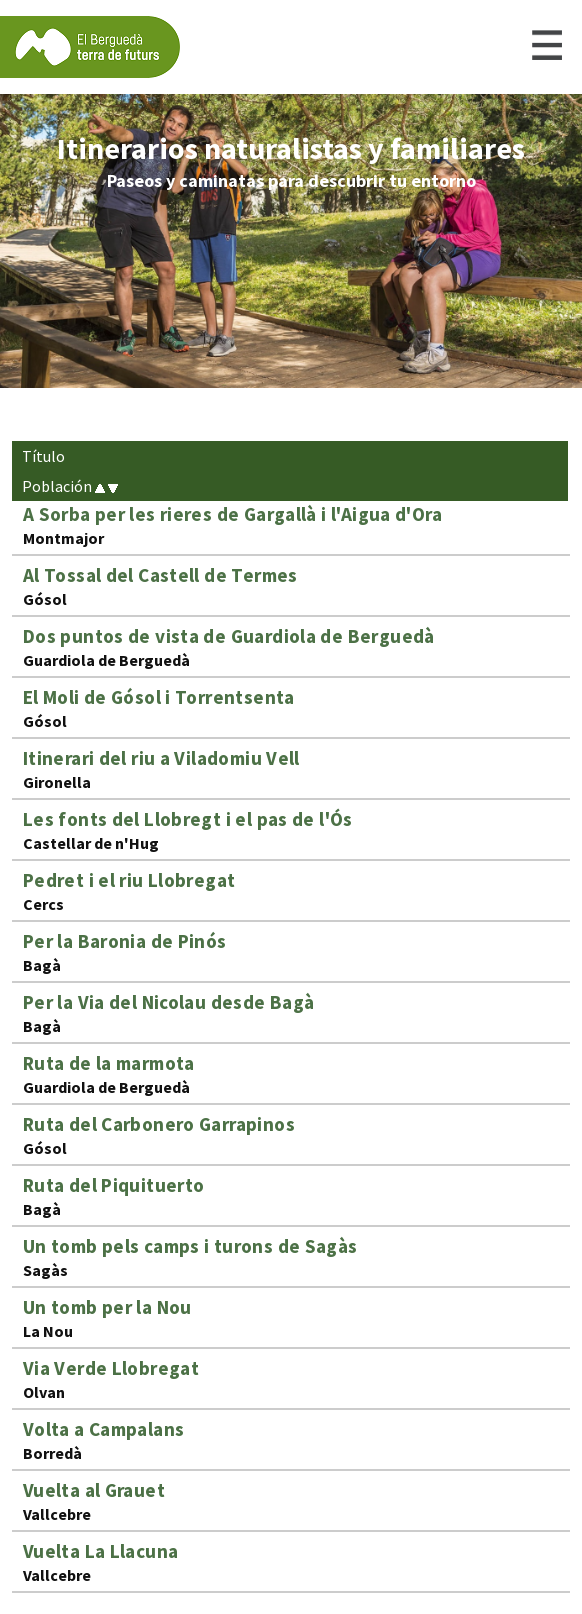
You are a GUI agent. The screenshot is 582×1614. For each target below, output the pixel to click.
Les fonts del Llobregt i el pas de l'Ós (188, 819)
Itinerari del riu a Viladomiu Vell (161, 758)
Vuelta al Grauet (94, 1490)
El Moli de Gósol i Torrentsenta (159, 697)
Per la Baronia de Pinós (125, 941)
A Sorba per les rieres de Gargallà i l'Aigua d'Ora (232, 514)
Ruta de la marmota (109, 1063)
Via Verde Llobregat (111, 1368)
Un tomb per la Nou (107, 1307)
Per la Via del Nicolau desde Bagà (169, 1002)
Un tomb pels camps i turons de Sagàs (190, 1246)
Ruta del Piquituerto (114, 1185)
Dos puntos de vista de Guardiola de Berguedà (229, 636)
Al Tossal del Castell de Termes (160, 575)
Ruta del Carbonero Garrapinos (159, 1124)
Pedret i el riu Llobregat (129, 880)
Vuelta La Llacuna (101, 1551)
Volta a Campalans (104, 1429)
